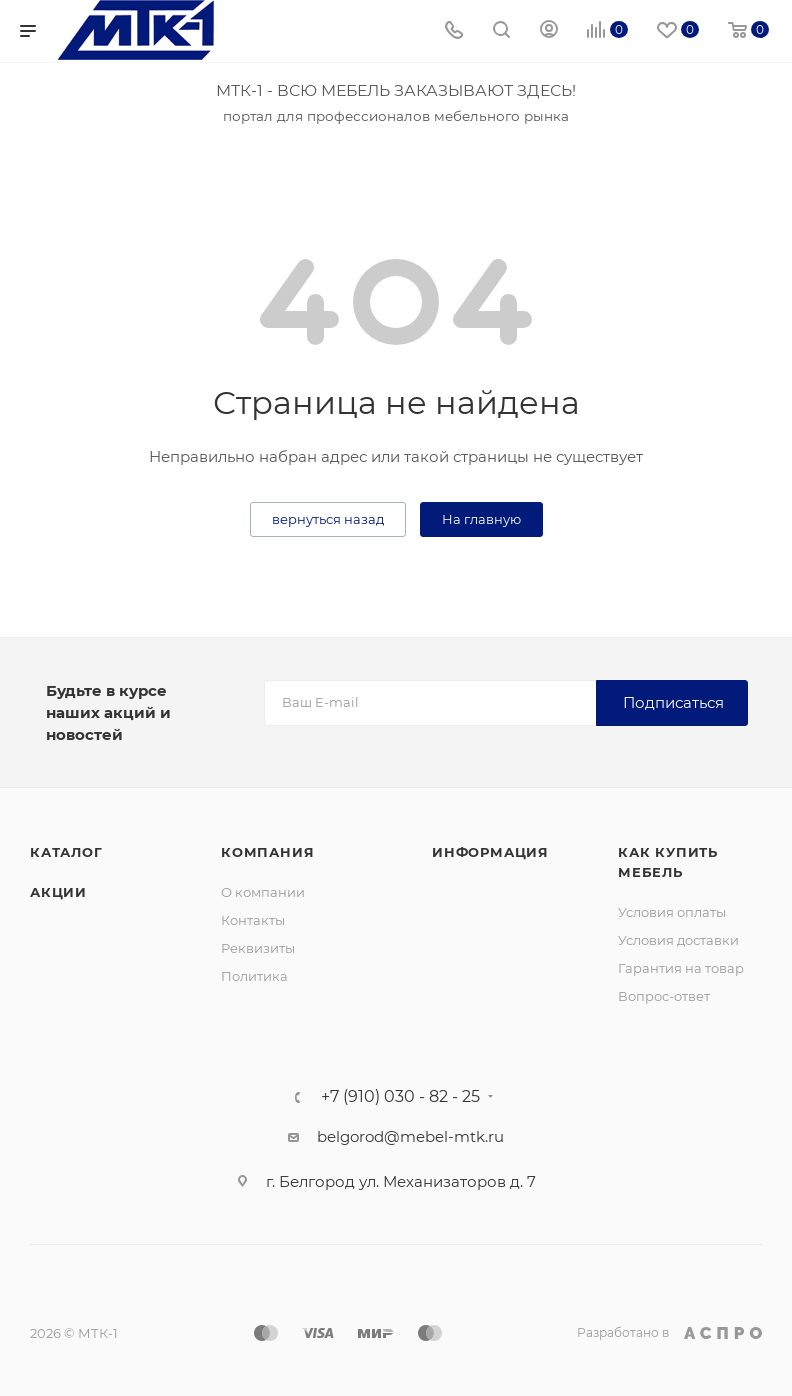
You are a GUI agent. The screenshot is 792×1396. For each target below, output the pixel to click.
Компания (267, 852)
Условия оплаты (672, 912)
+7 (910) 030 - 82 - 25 (400, 1097)
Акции (58, 892)
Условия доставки (678, 940)
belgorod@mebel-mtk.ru (410, 1136)
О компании (263, 892)
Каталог (66, 852)
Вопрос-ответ (664, 996)
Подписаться (673, 702)
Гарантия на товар (681, 968)
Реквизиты (258, 948)
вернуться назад (328, 519)
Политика (254, 976)
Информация (490, 852)
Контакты (253, 920)
